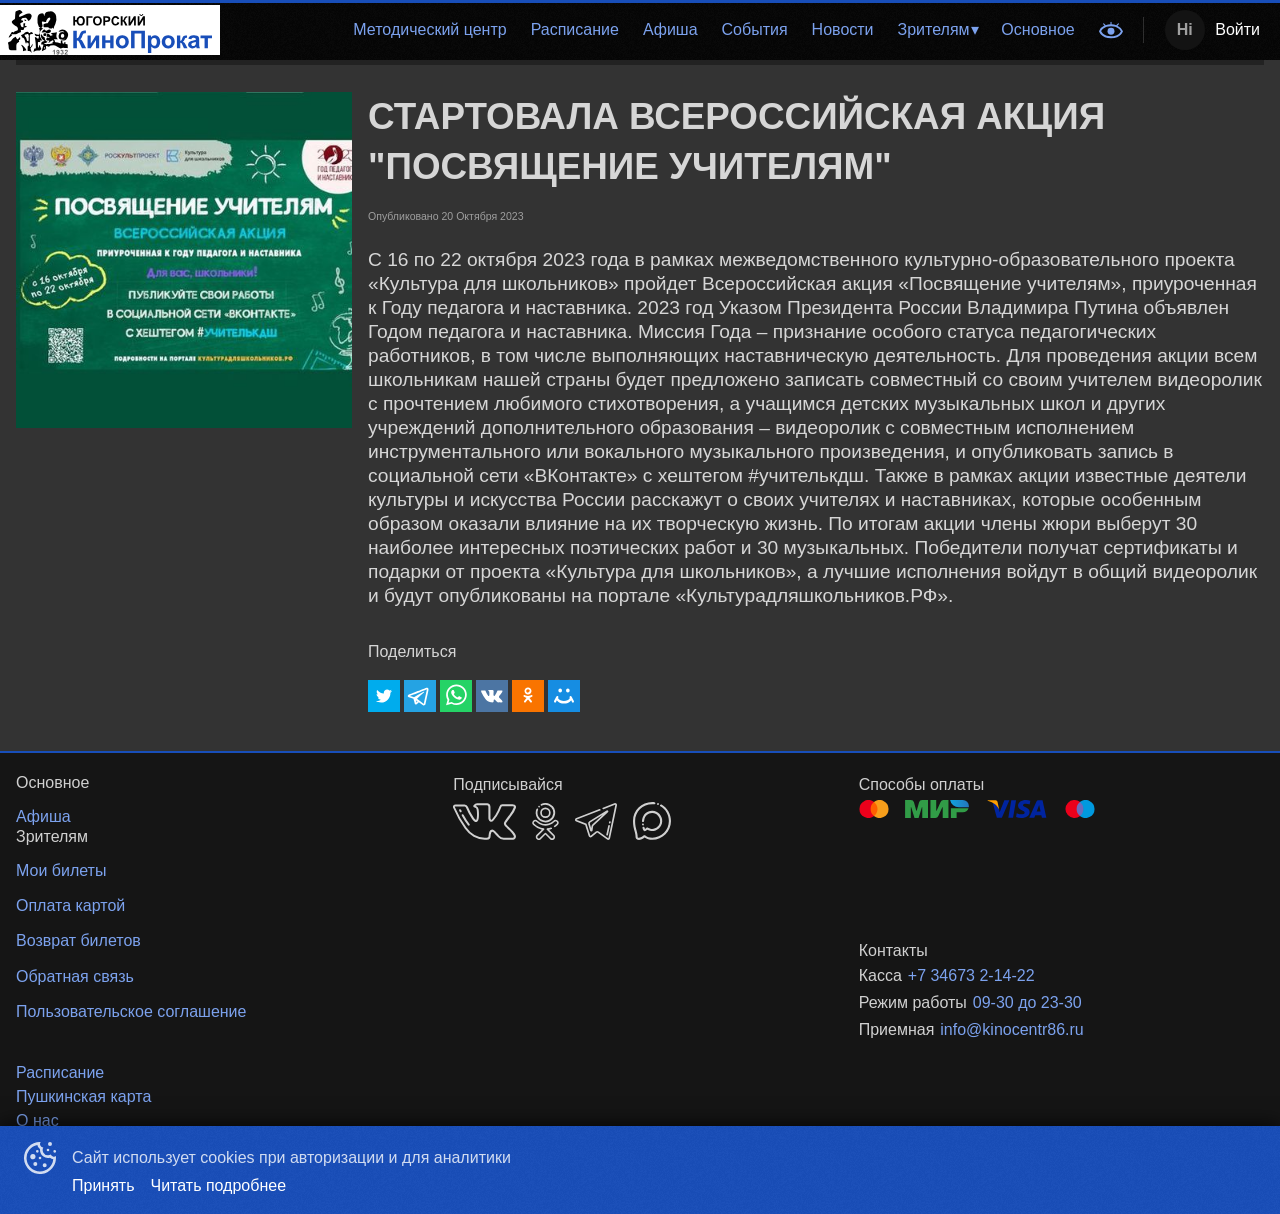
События (755, 29)
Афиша (670, 29)
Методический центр (429, 29)
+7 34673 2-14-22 (971, 975)
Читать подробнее (219, 1185)
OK (545, 821)
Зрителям (934, 29)
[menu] (653, 30)
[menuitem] (429, 30)
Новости (843, 29)
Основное (1037, 29)
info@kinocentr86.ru (1011, 1029)
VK (484, 821)
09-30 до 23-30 (1027, 1002)
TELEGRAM (596, 821)
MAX (652, 821)
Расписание (575, 29)
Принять (103, 1185)
